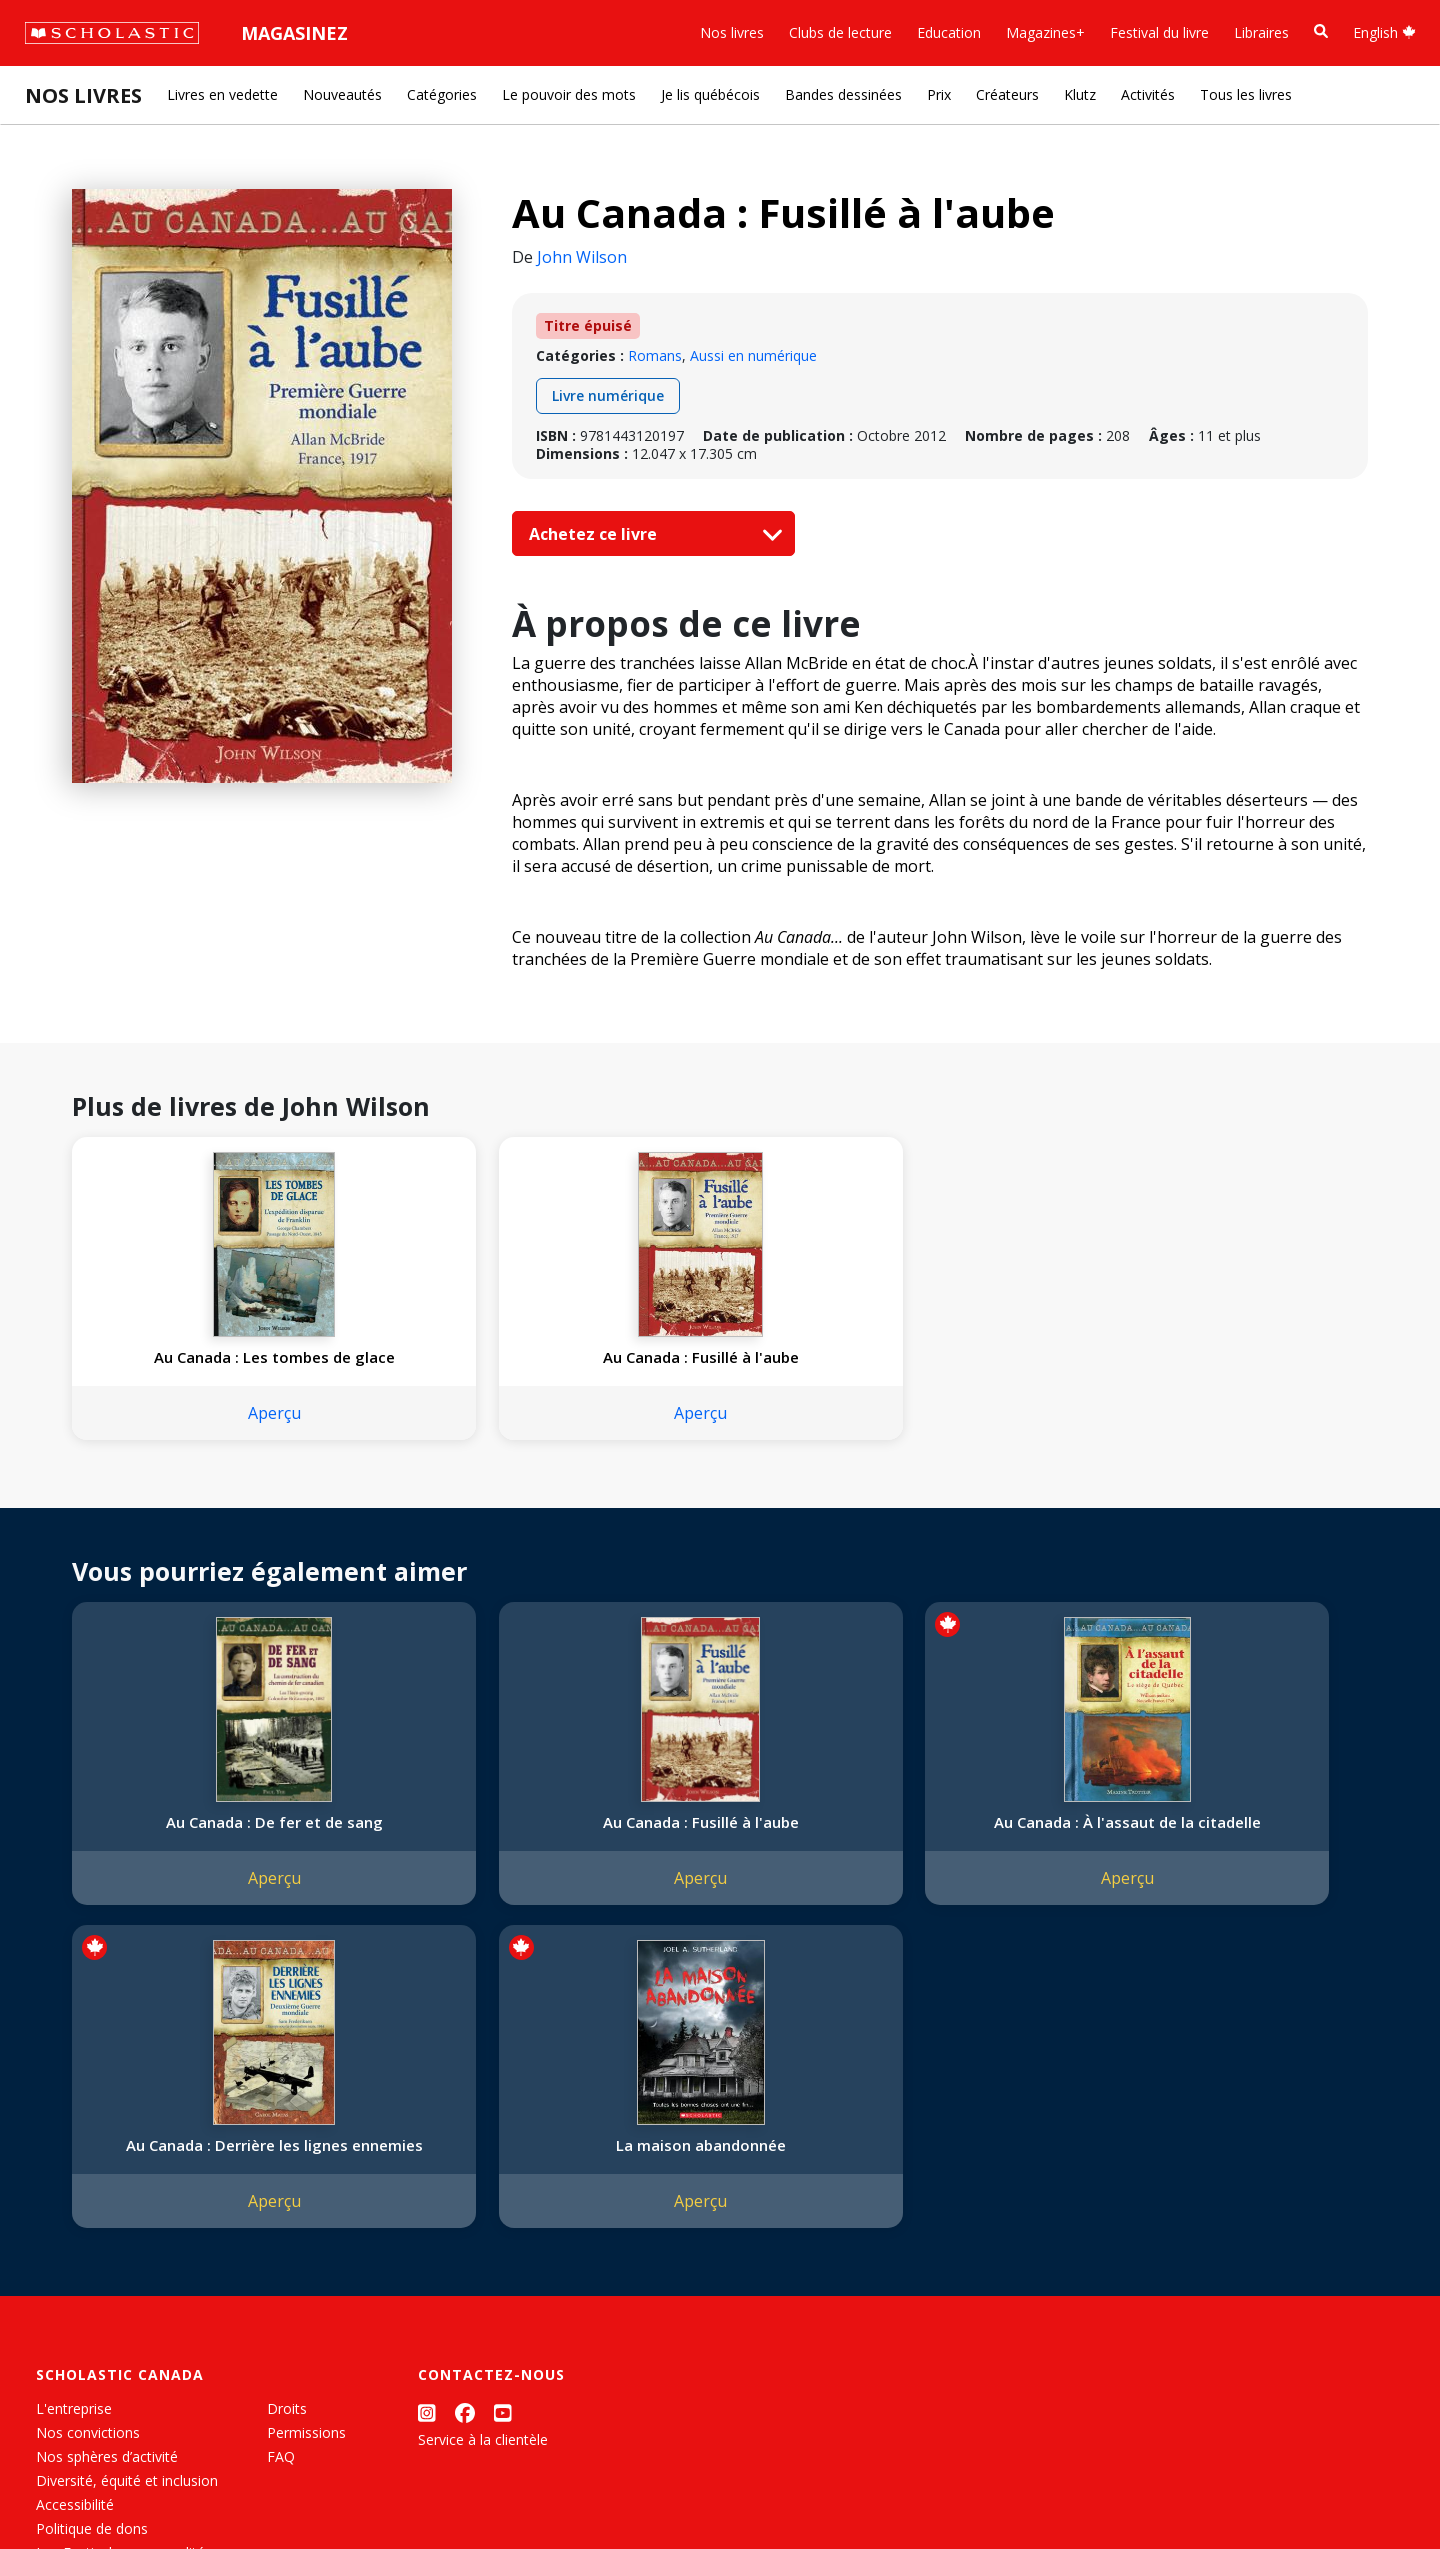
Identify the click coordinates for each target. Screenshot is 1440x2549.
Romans (655, 355)
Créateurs (1007, 94)
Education (949, 32)
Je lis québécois (710, 94)
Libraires (1261, 32)
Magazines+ (1045, 32)
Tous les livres (1246, 94)
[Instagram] (427, 2129)
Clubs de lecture (840, 32)
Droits (287, 2125)
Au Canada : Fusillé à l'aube (454, 1357)
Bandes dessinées (843, 94)
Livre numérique (608, 395)
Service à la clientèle (483, 2156)
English (1384, 32)
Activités (1148, 94)
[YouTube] (503, 2129)
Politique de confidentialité (210, 2489)
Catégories (442, 94)
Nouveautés (342, 94)
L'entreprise (74, 2125)
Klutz (1080, 94)
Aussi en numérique (753, 355)
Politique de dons (92, 2245)
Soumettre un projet (102, 2341)
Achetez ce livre (651, 534)
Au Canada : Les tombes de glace (191, 1367)
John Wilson (582, 257)
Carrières (65, 2317)
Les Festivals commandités (124, 2269)
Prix (939, 94)
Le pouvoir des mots (569, 94)
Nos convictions (88, 2149)
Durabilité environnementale (127, 2293)
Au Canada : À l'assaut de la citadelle (716, 1852)
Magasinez (294, 33)
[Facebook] (465, 2129)
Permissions (306, 2149)
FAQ (281, 2173)
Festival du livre (1159, 32)
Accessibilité (75, 2221)
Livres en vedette (222, 94)
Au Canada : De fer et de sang (191, 1852)
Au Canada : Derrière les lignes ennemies (979, 1852)
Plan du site (73, 2489)
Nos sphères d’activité (107, 2173)
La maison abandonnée (1242, 1842)
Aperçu (191, 1433)
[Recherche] (1321, 31)
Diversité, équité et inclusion (127, 2197)
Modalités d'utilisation (380, 2489)
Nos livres (732, 32)
